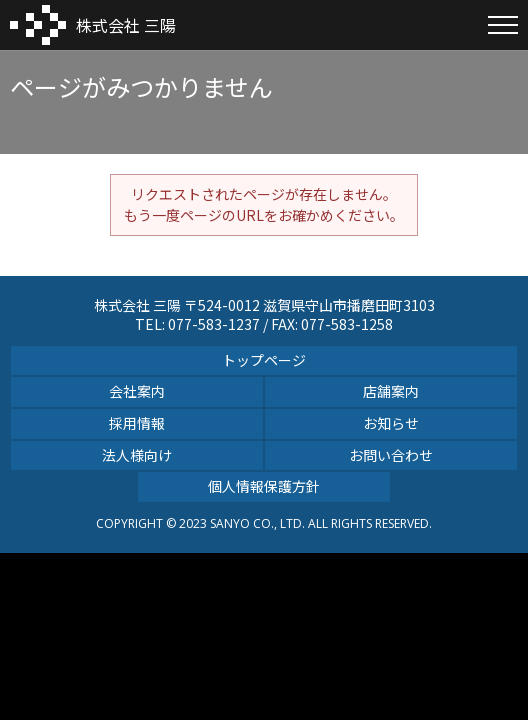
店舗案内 (391, 391)
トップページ (264, 360)
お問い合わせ (391, 455)
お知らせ (391, 423)
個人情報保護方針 (264, 486)
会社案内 (137, 391)
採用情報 (137, 423)
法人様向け (137, 455)
